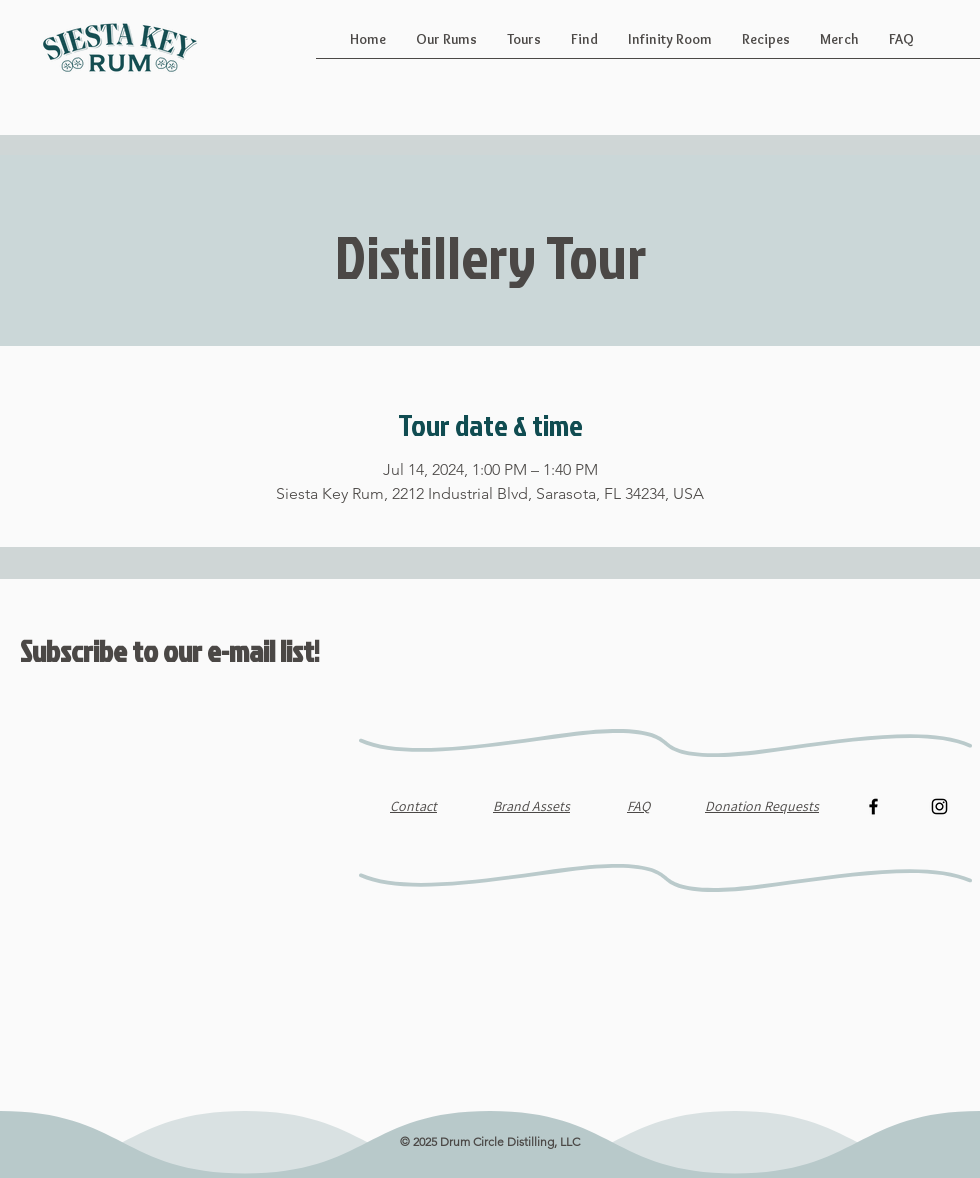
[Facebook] (873, 806)
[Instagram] (939, 806)
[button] (446, 46)
